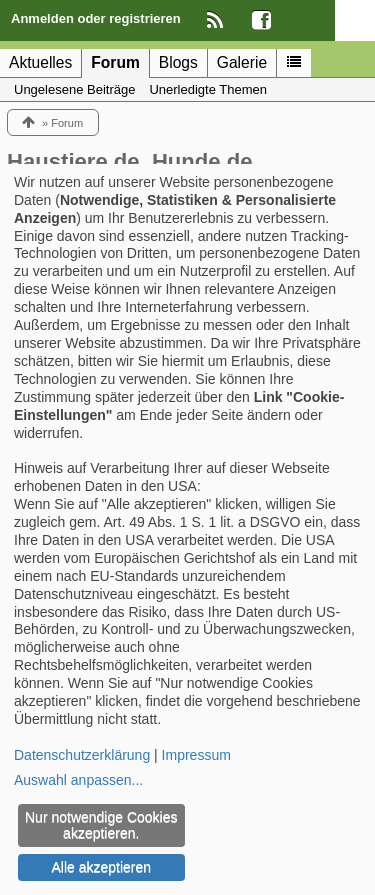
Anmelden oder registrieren (96, 18)
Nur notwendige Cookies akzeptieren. (101, 825)
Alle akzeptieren (101, 867)
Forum (115, 62)
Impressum (196, 755)
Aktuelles (40, 62)
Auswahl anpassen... (78, 780)
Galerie (242, 62)
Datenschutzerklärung (82, 755)
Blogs (178, 62)
